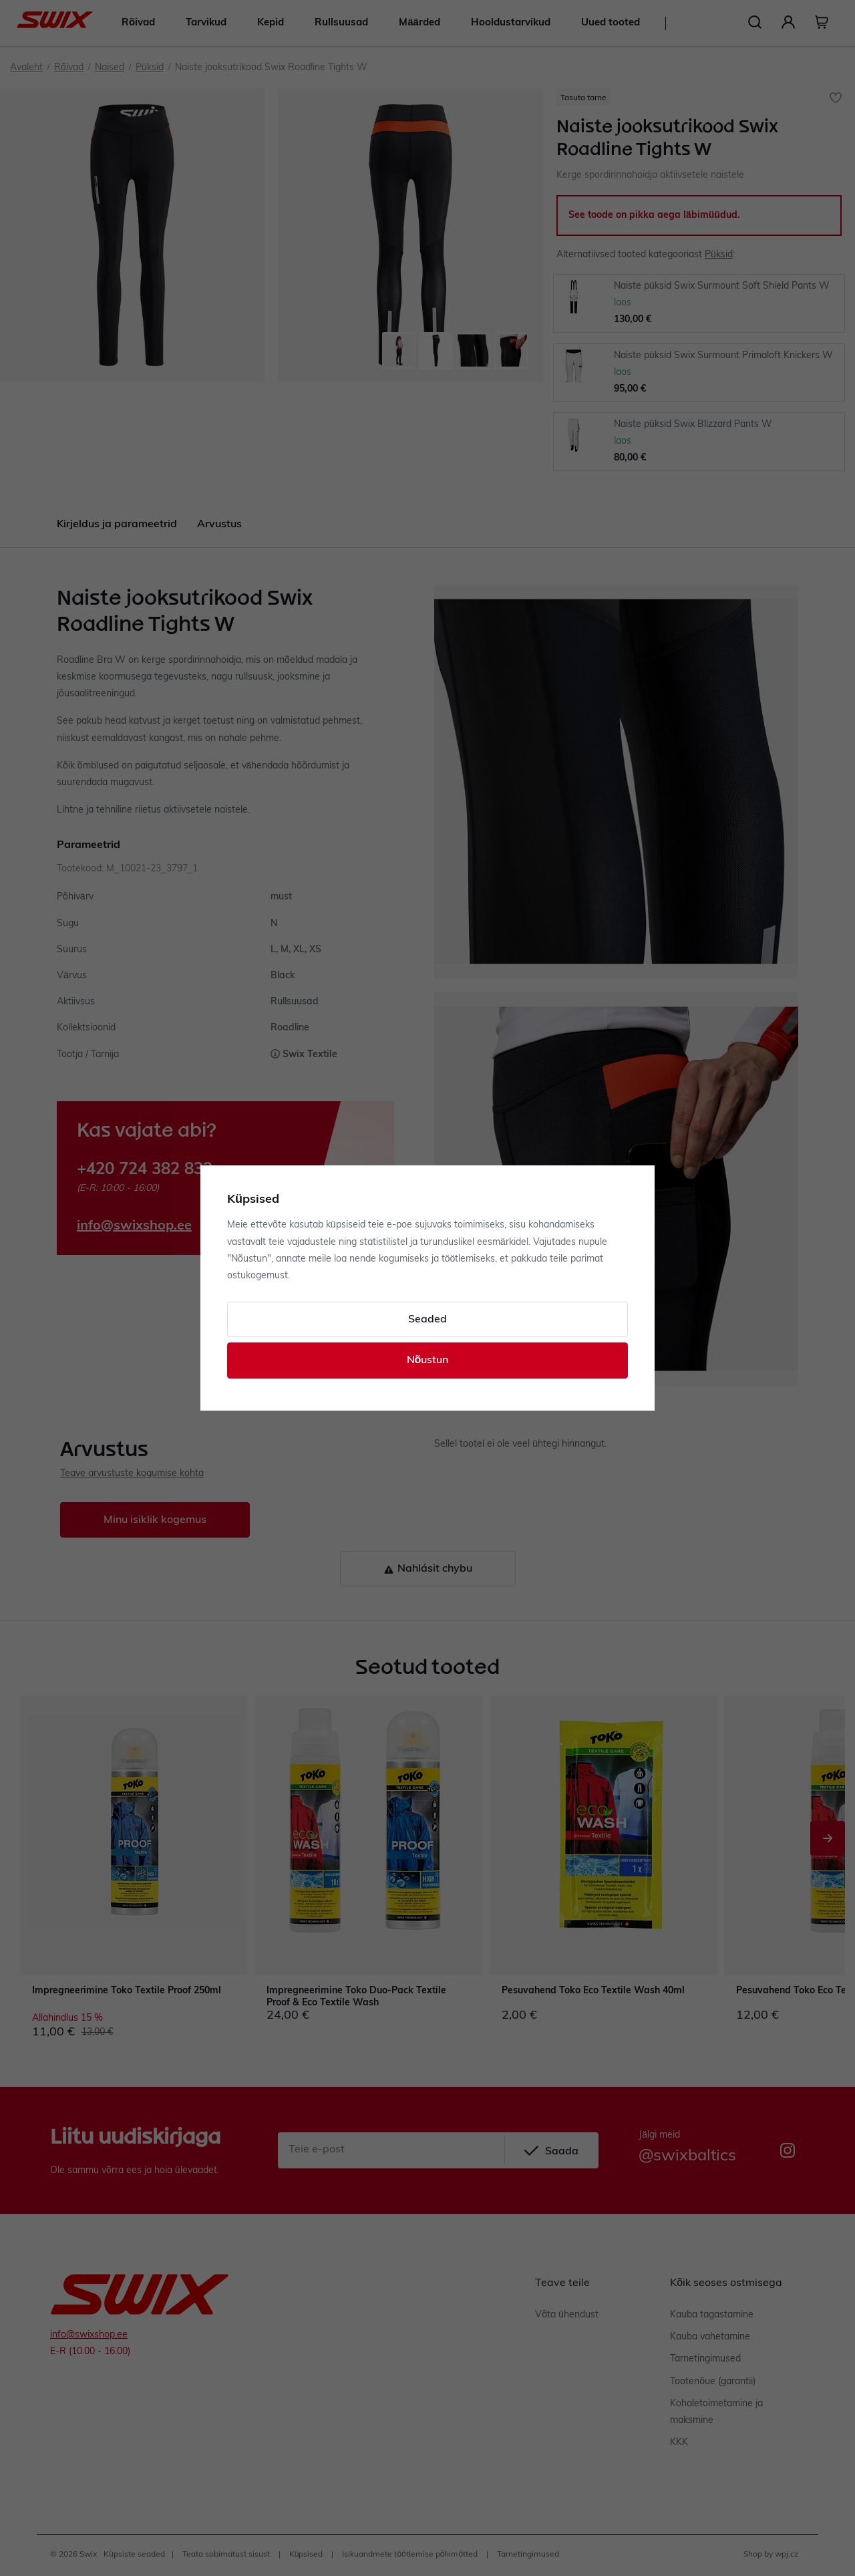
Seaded (427, 1319)
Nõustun (428, 1360)
